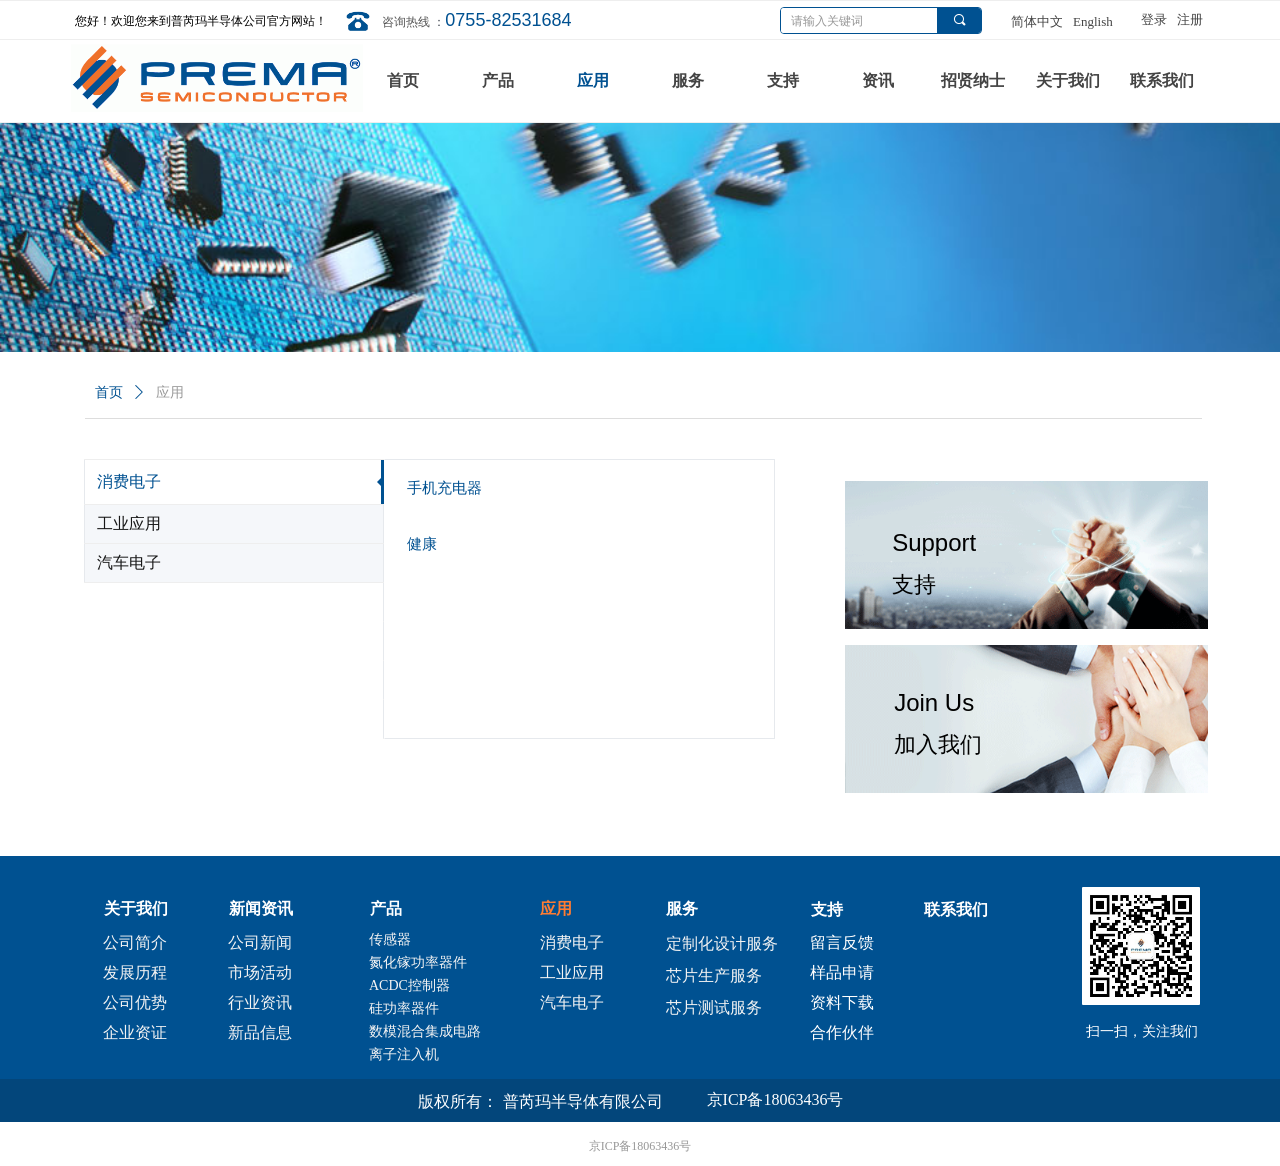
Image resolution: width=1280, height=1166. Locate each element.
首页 (109, 392)
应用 (170, 392)
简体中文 (1037, 21)
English (1093, 21)
